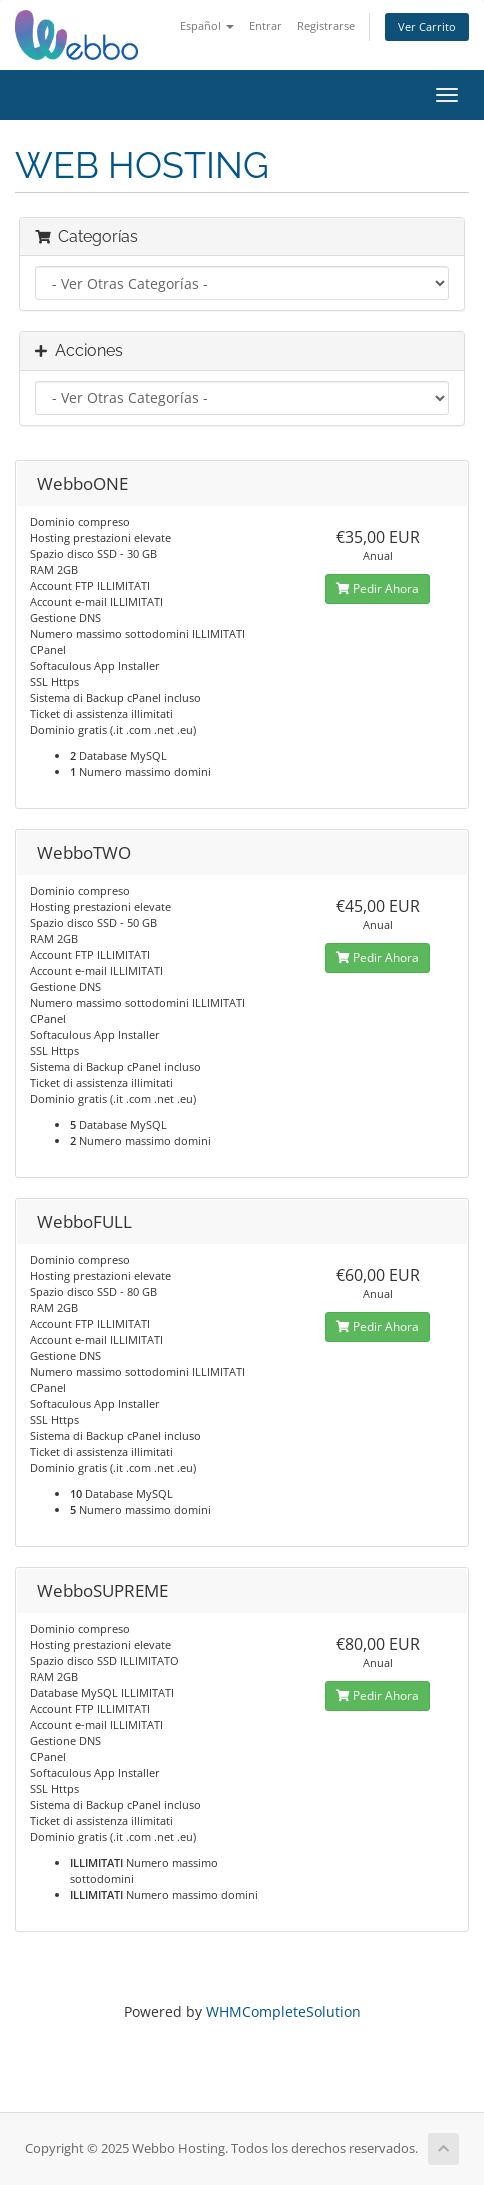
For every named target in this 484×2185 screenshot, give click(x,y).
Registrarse (326, 25)
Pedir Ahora (377, 588)
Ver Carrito (427, 26)
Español (207, 25)
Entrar (265, 25)
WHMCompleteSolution (283, 2011)
